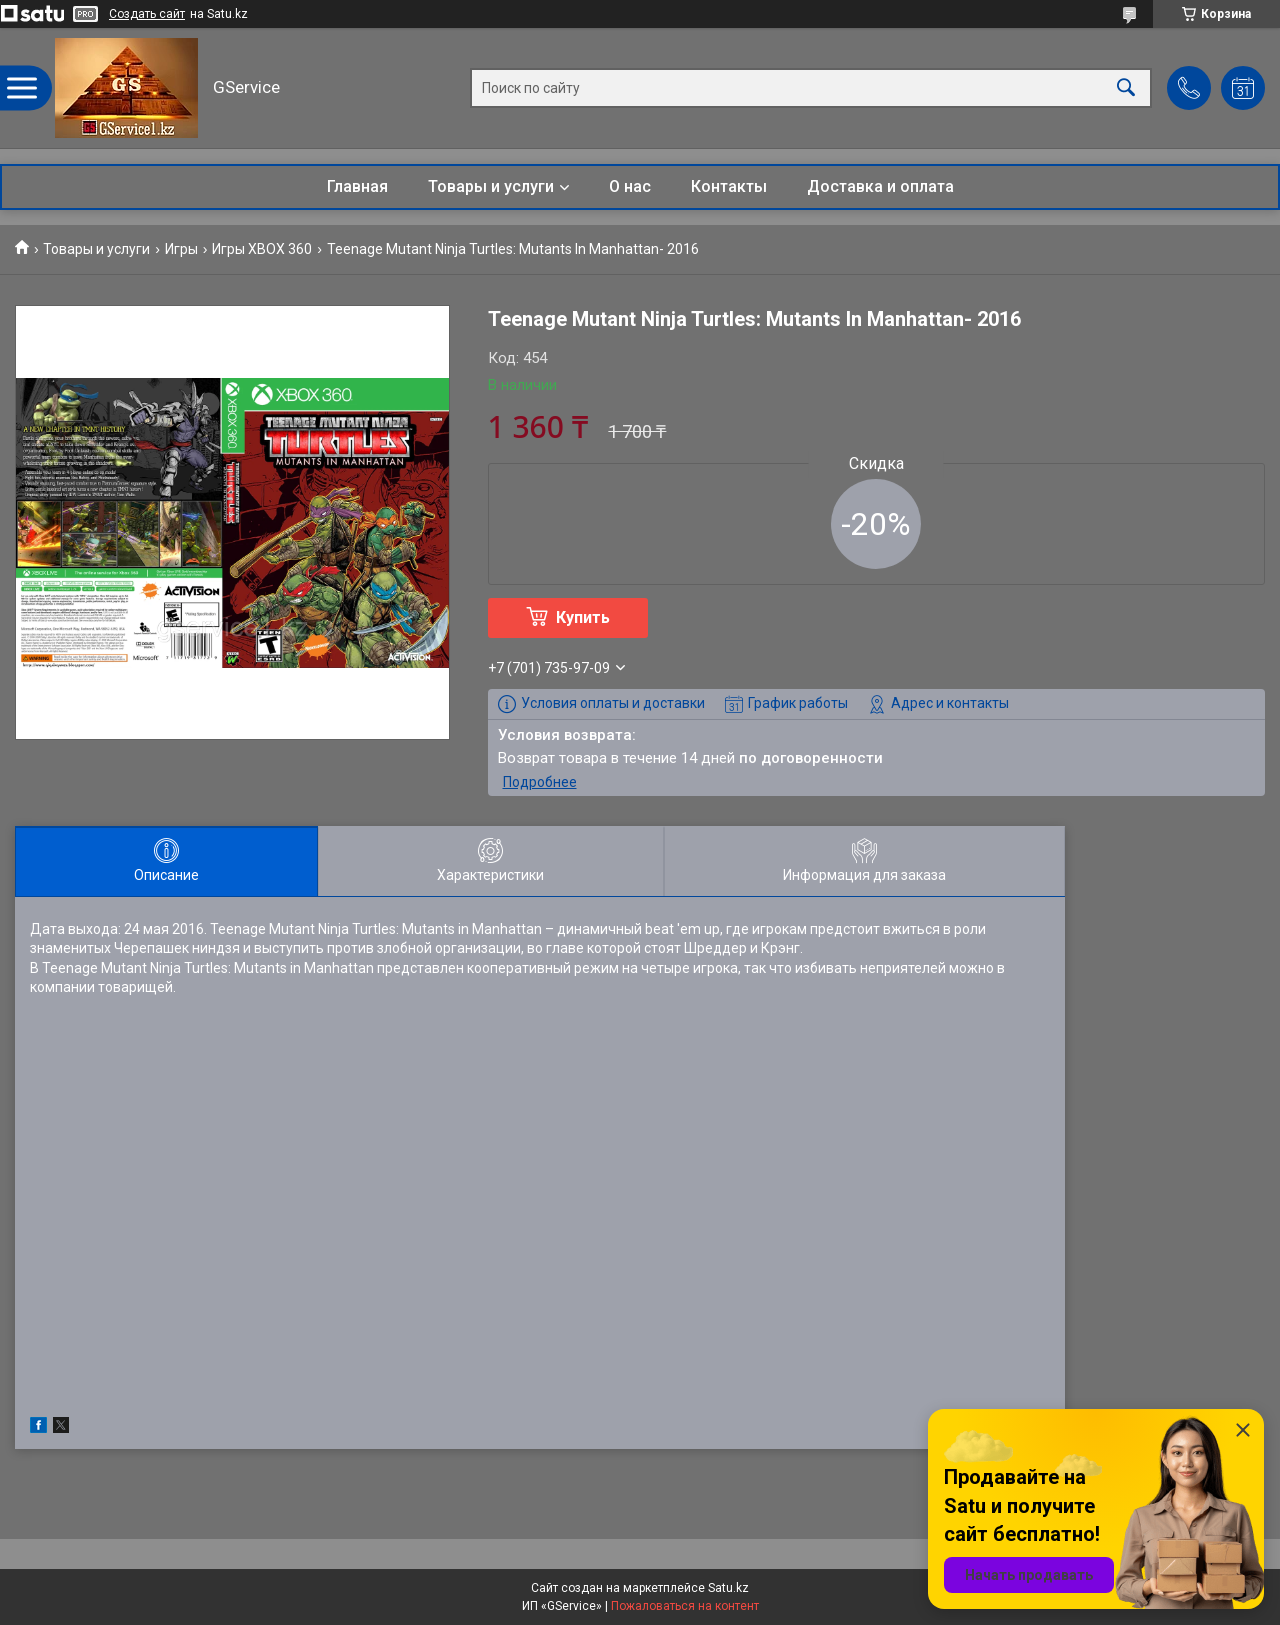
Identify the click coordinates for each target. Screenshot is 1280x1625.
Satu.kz (728, 1588)
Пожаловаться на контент (685, 1606)
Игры (181, 249)
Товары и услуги (491, 186)
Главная (357, 186)
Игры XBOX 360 (262, 249)
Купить (583, 617)
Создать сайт (147, 14)
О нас (630, 186)
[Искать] (1126, 88)
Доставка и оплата (880, 186)
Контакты (729, 186)
